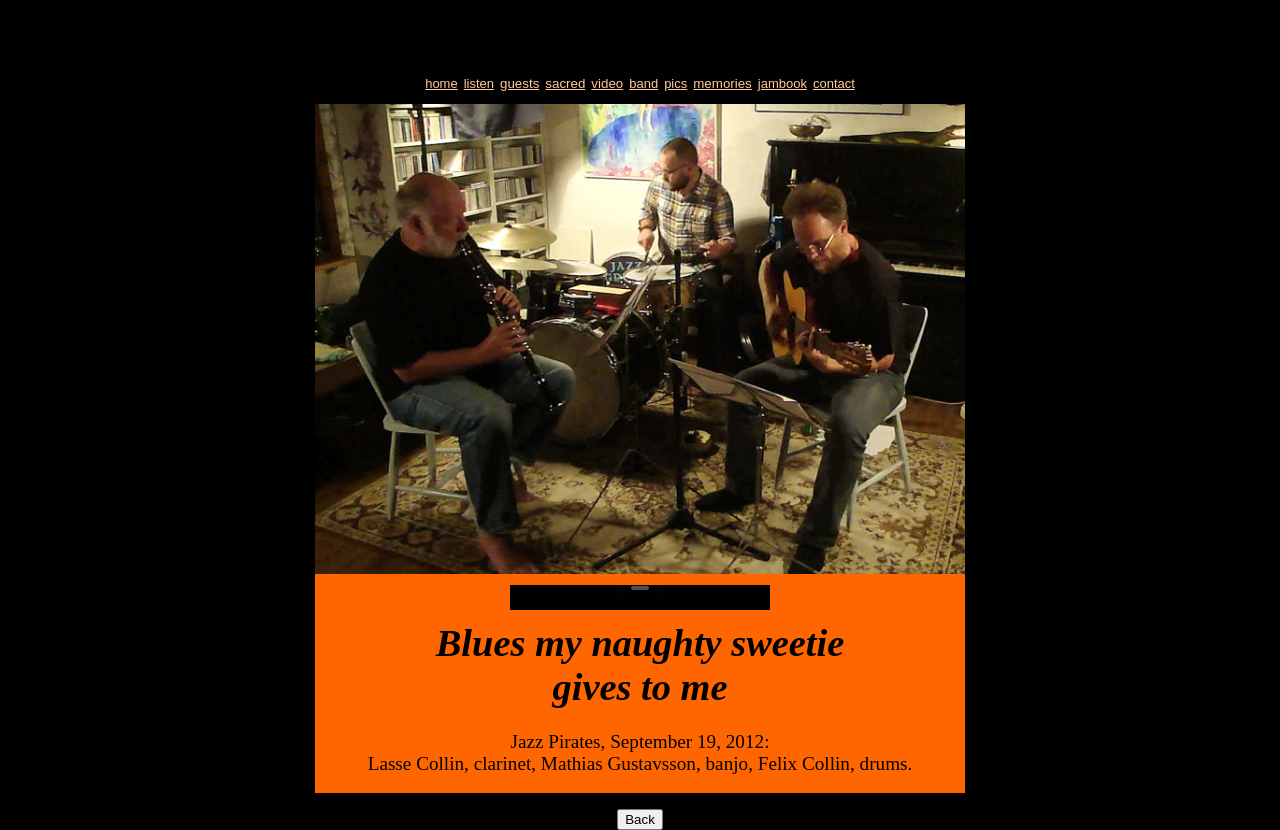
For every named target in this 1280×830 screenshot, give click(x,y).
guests (519, 83)
